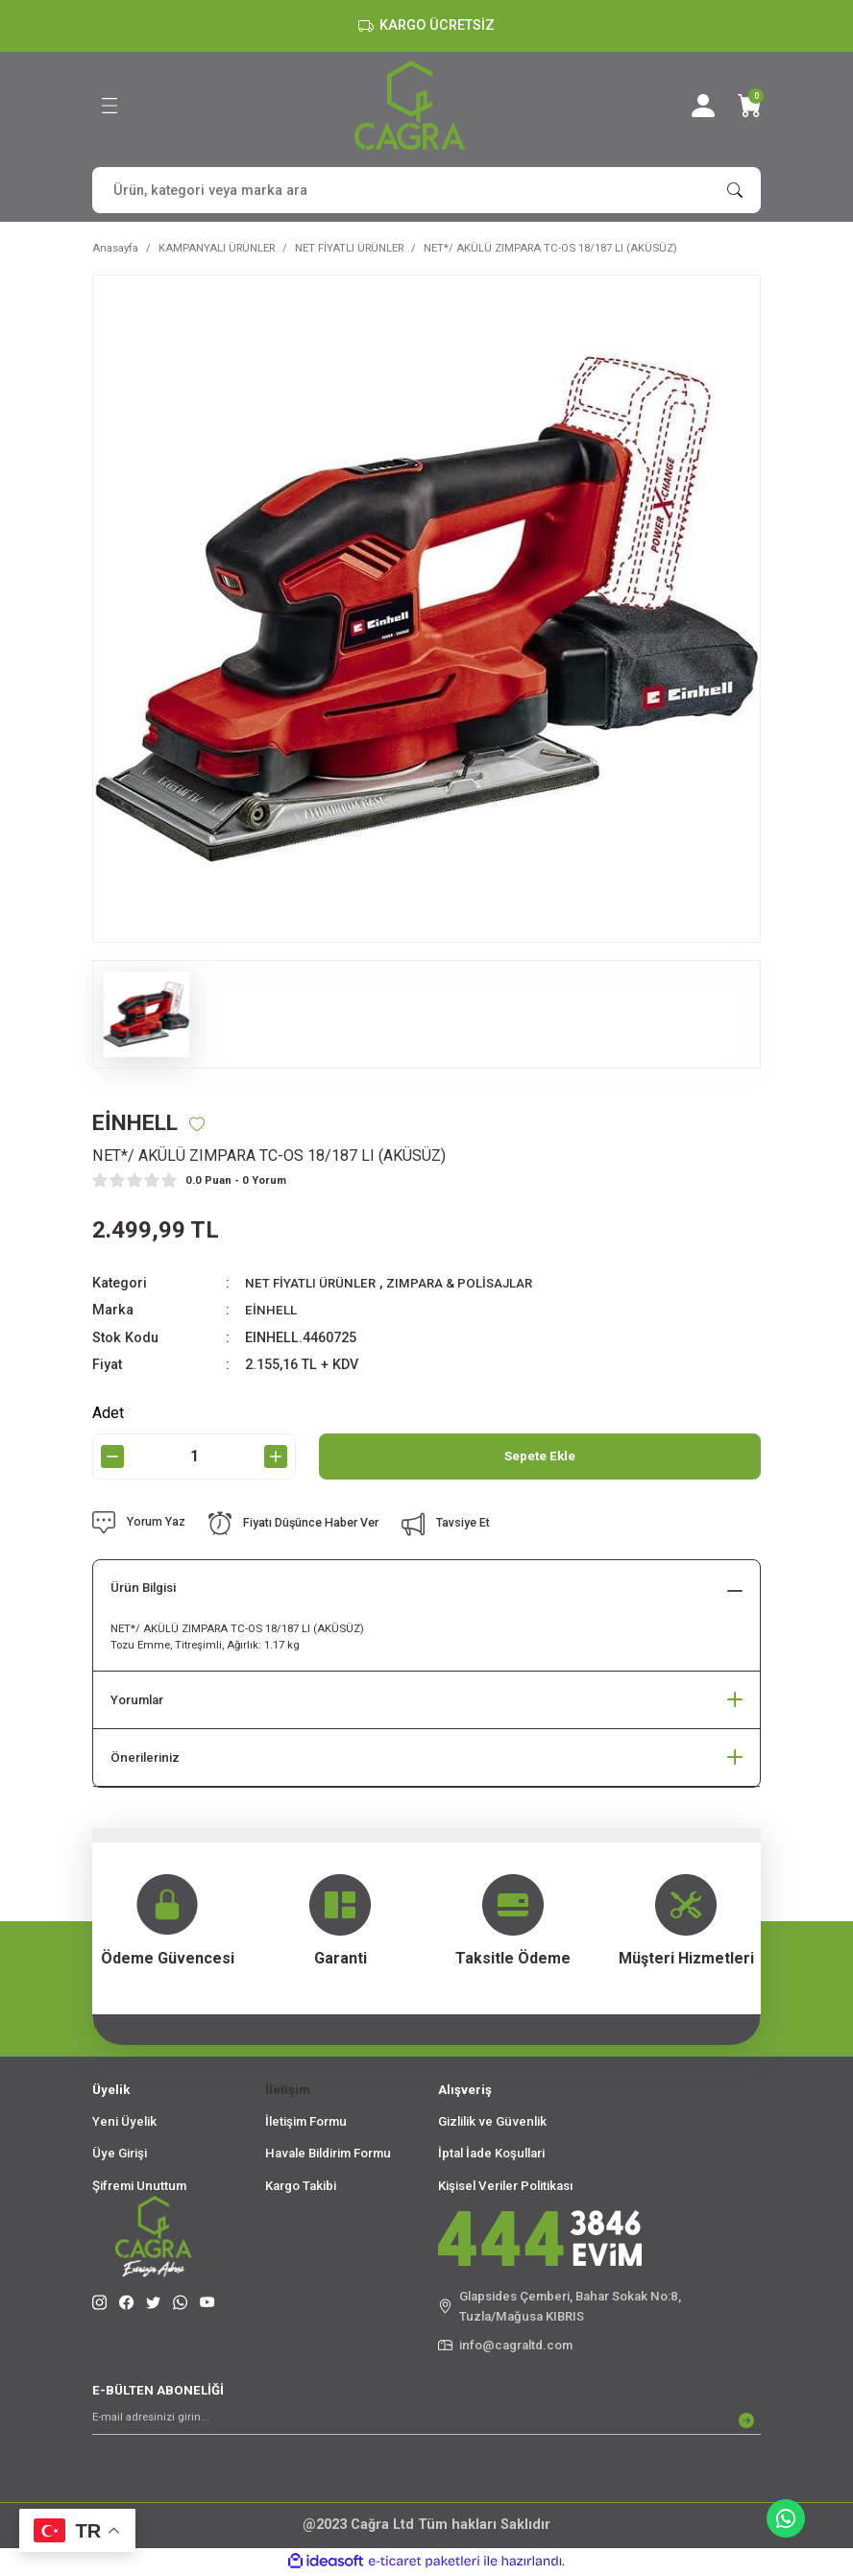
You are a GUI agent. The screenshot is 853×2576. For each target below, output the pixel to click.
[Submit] (746, 2421)
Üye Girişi (119, 2155)
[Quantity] (194, 1457)
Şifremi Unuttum (139, 2186)
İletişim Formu (306, 2122)
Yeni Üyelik (124, 2122)
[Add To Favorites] (206, 1124)
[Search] (426, 190)
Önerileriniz (145, 1758)
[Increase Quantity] (275, 1457)
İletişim (287, 2090)
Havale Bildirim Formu (328, 2155)
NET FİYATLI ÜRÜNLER (315, 1284)
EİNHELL (272, 1311)
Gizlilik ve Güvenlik (492, 2122)
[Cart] (749, 105)
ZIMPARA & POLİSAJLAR (476, 1284)
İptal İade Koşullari (491, 2155)
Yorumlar (136, 1701)
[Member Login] (703, 105)
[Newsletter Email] (426, 2421)
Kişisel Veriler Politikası (505, 2186)
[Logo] (409, 105)
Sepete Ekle (540, 1457)
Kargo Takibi (300, 2186)
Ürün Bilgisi (143, 1589)
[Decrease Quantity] (112, 1457)
